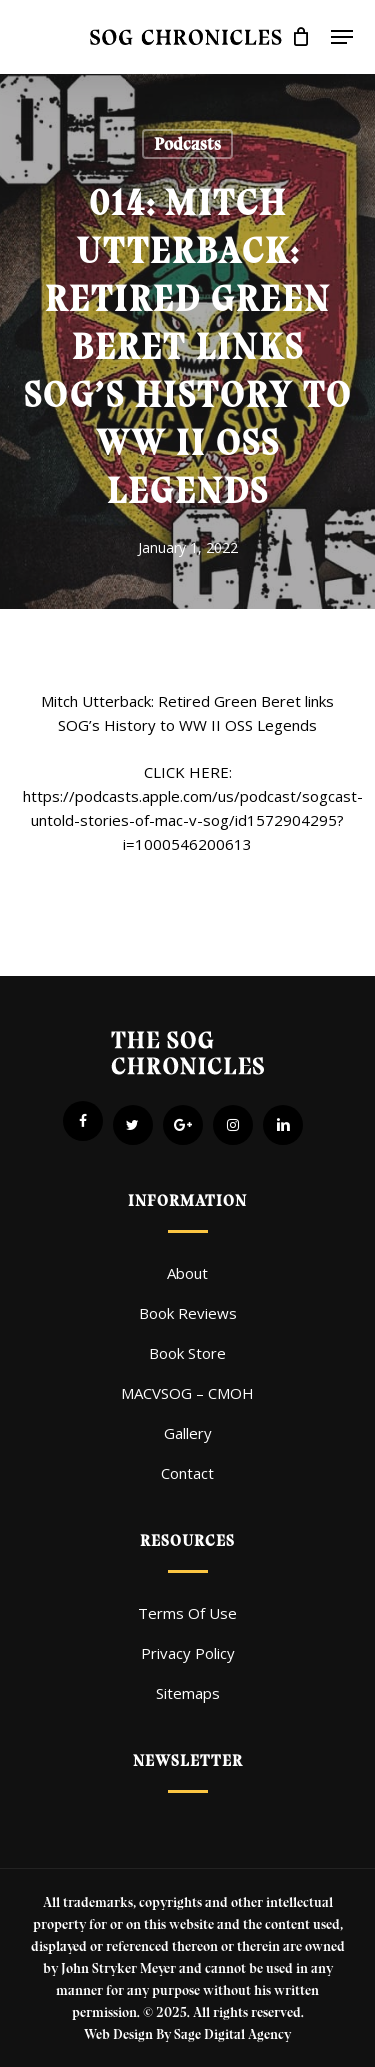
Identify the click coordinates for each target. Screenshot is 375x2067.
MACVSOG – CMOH (187, 1393)
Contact (187, 1473)
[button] (342, 37)
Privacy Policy (188, 1653)
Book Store (187, 1353)
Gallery (188, 1433)
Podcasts (187, 144)
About (187, 1273)
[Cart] (301, 37)
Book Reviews (188, 1313)
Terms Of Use (187, 1613)
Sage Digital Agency (232, 2034)
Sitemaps (188, 1693)
